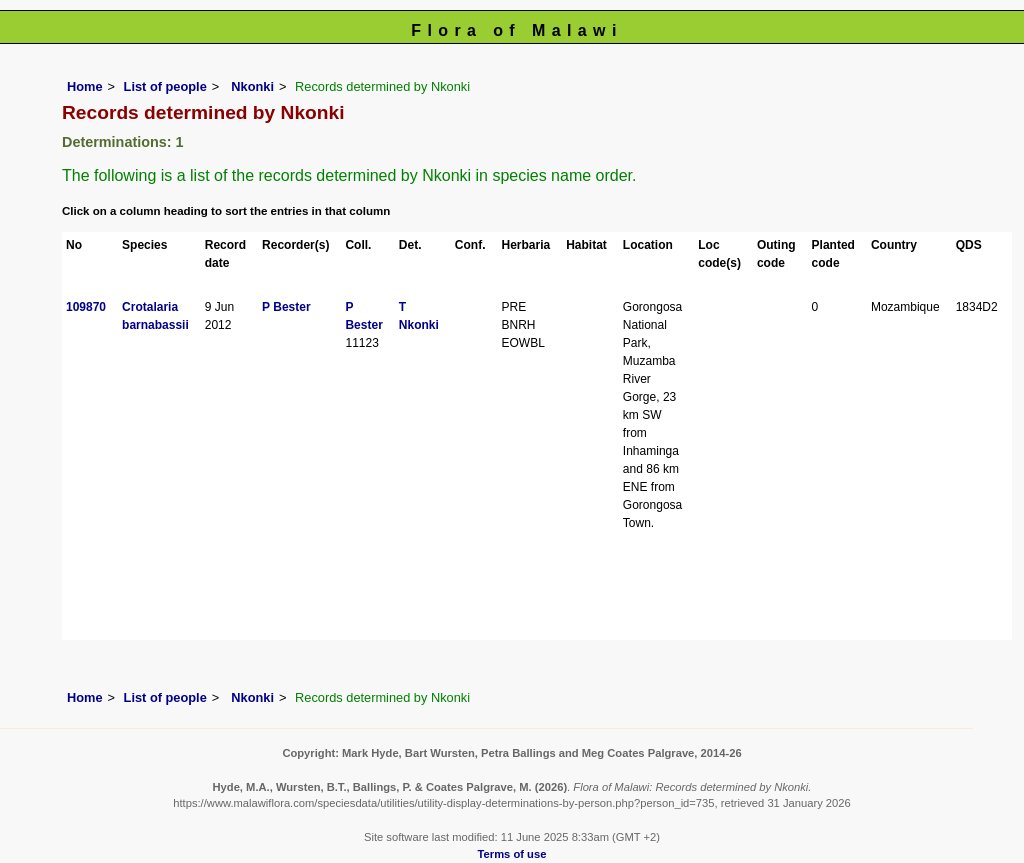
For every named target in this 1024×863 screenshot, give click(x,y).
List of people (165, 86)
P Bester (286, 307)
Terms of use (512, 854)
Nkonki (251, 86)
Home (85, 86)
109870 (86, 307)
